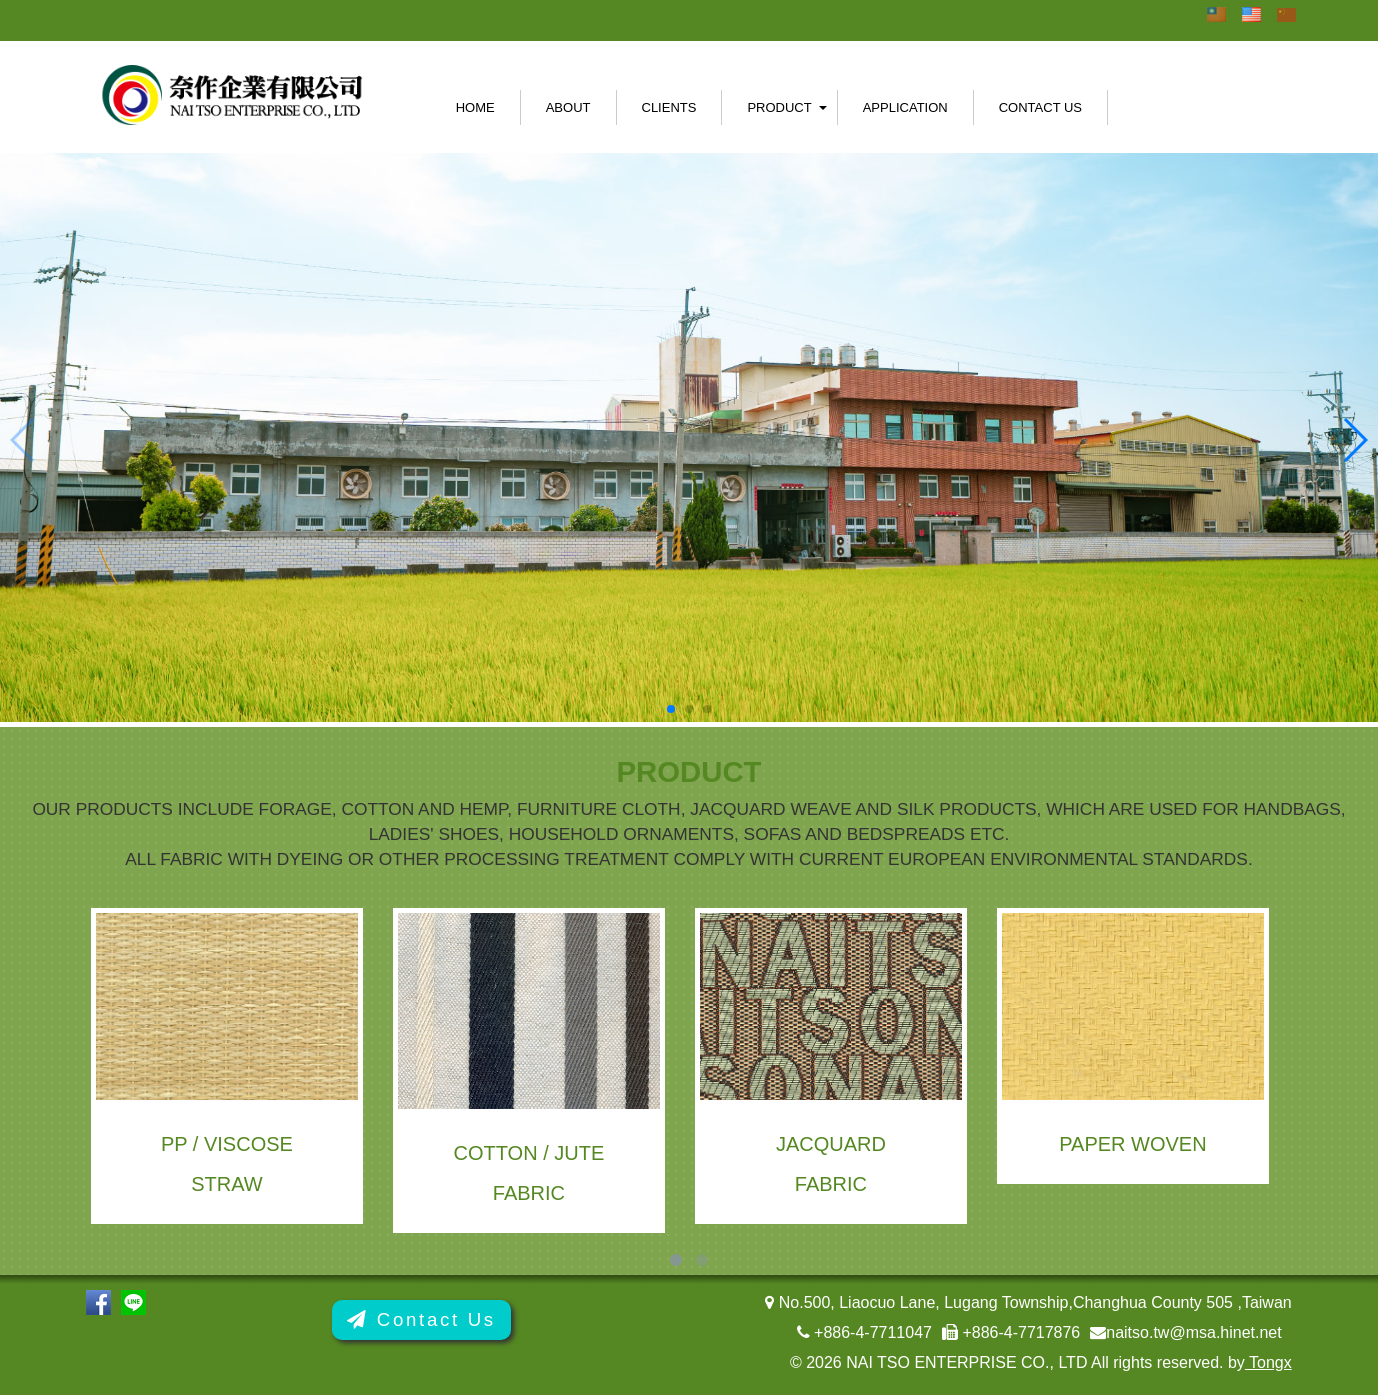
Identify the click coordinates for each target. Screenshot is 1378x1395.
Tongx (1268, 1362)
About (568, 107)
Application (905, 107)
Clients (669, 107)
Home (475, 107)
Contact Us (1040, 107)
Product (779, 107)
